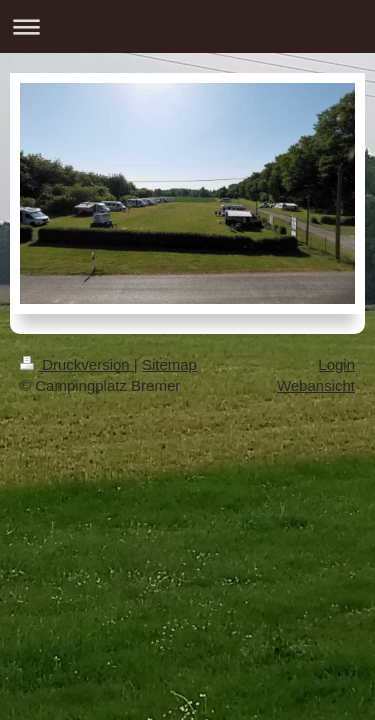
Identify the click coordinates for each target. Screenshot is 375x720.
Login (336, 364)
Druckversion (77, 364)
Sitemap (169, 364)
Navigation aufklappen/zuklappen (187, 26)
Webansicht (316, 385)
